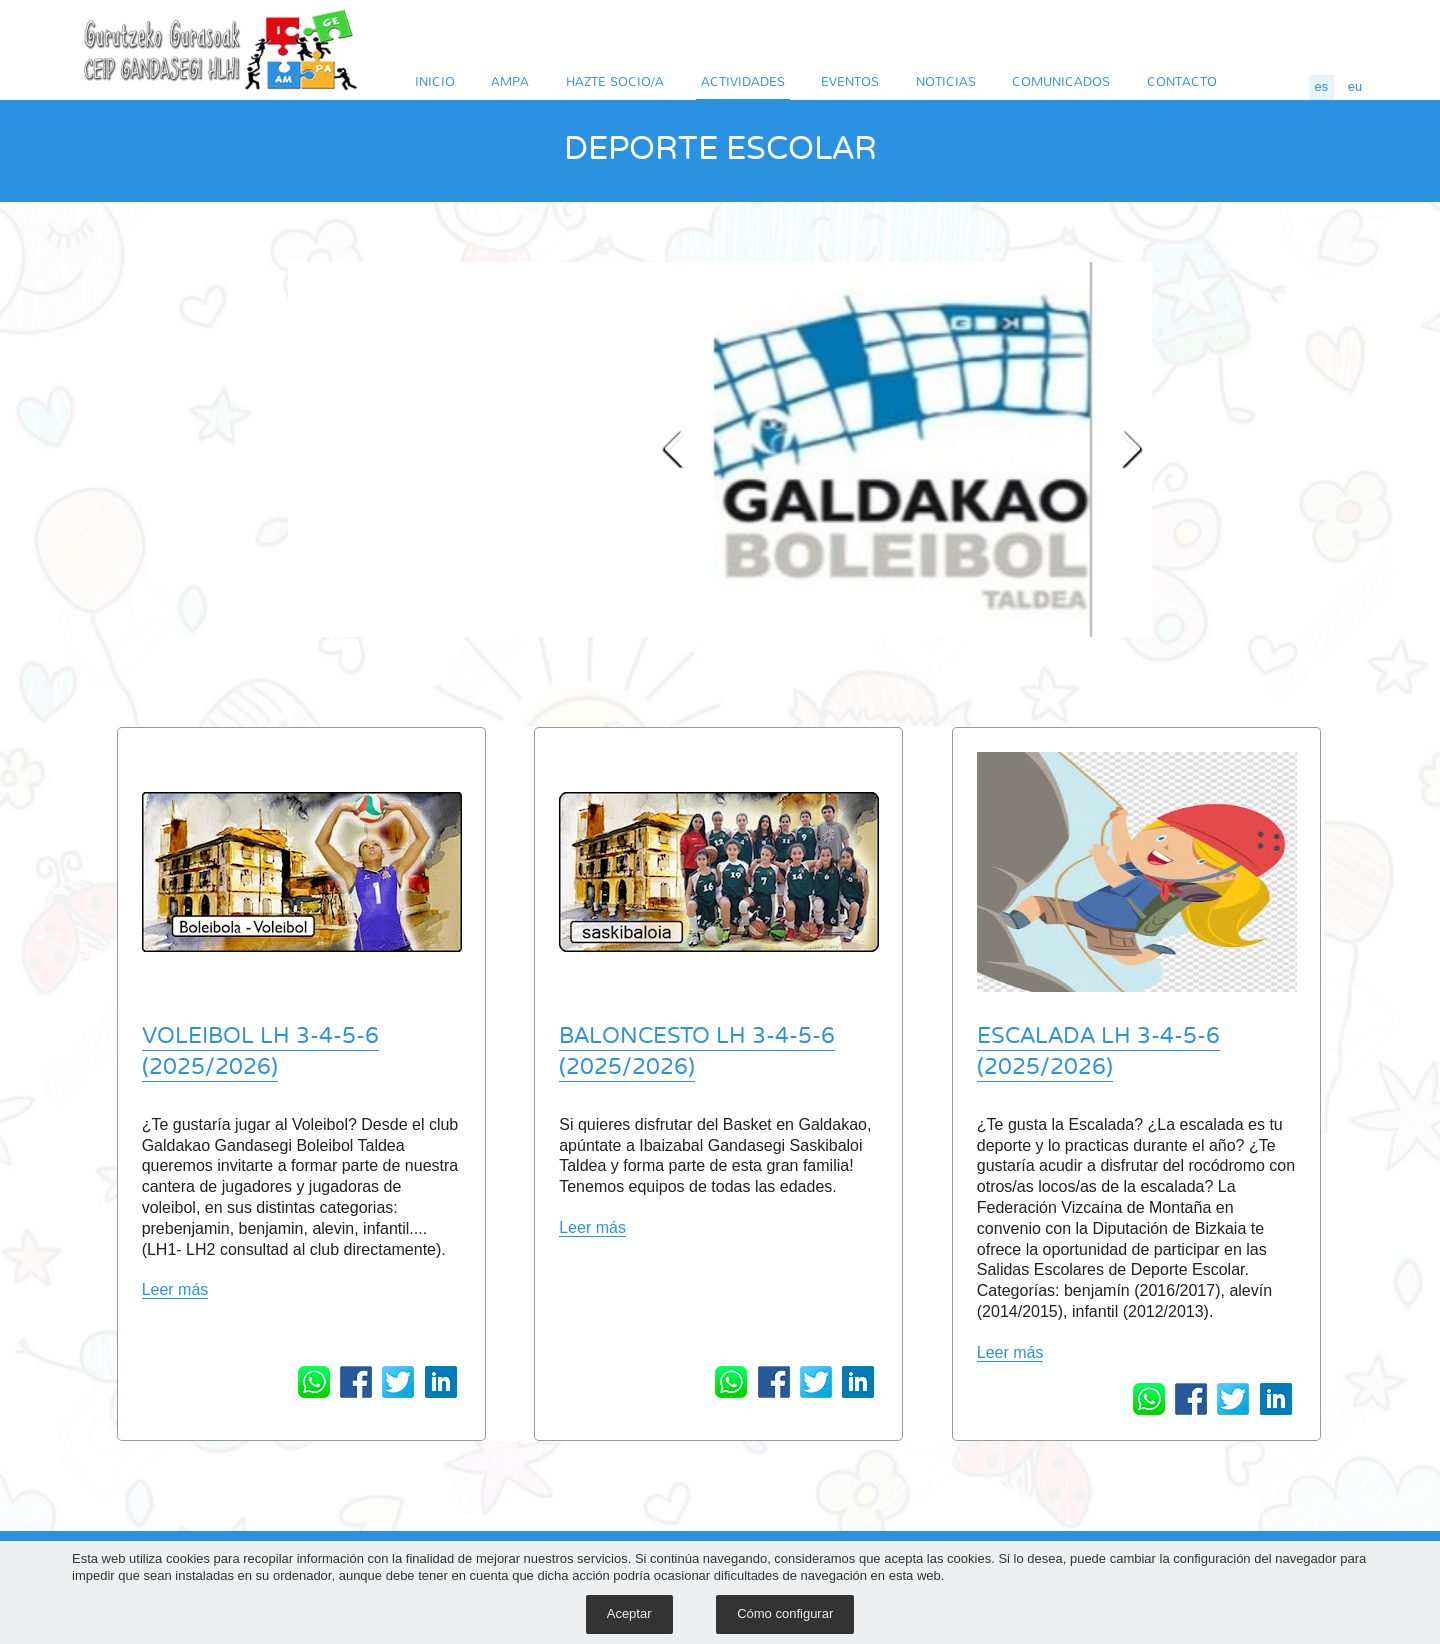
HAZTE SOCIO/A (615, 81)
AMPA (510, 81)
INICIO (435, 81)
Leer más (175, 1289)
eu (1355, 86)
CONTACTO (1182, 81)
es (1322, 86)
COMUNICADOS (1061, 81)
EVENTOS (850, 81)
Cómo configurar (785, 1613)
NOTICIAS (946, 81)
